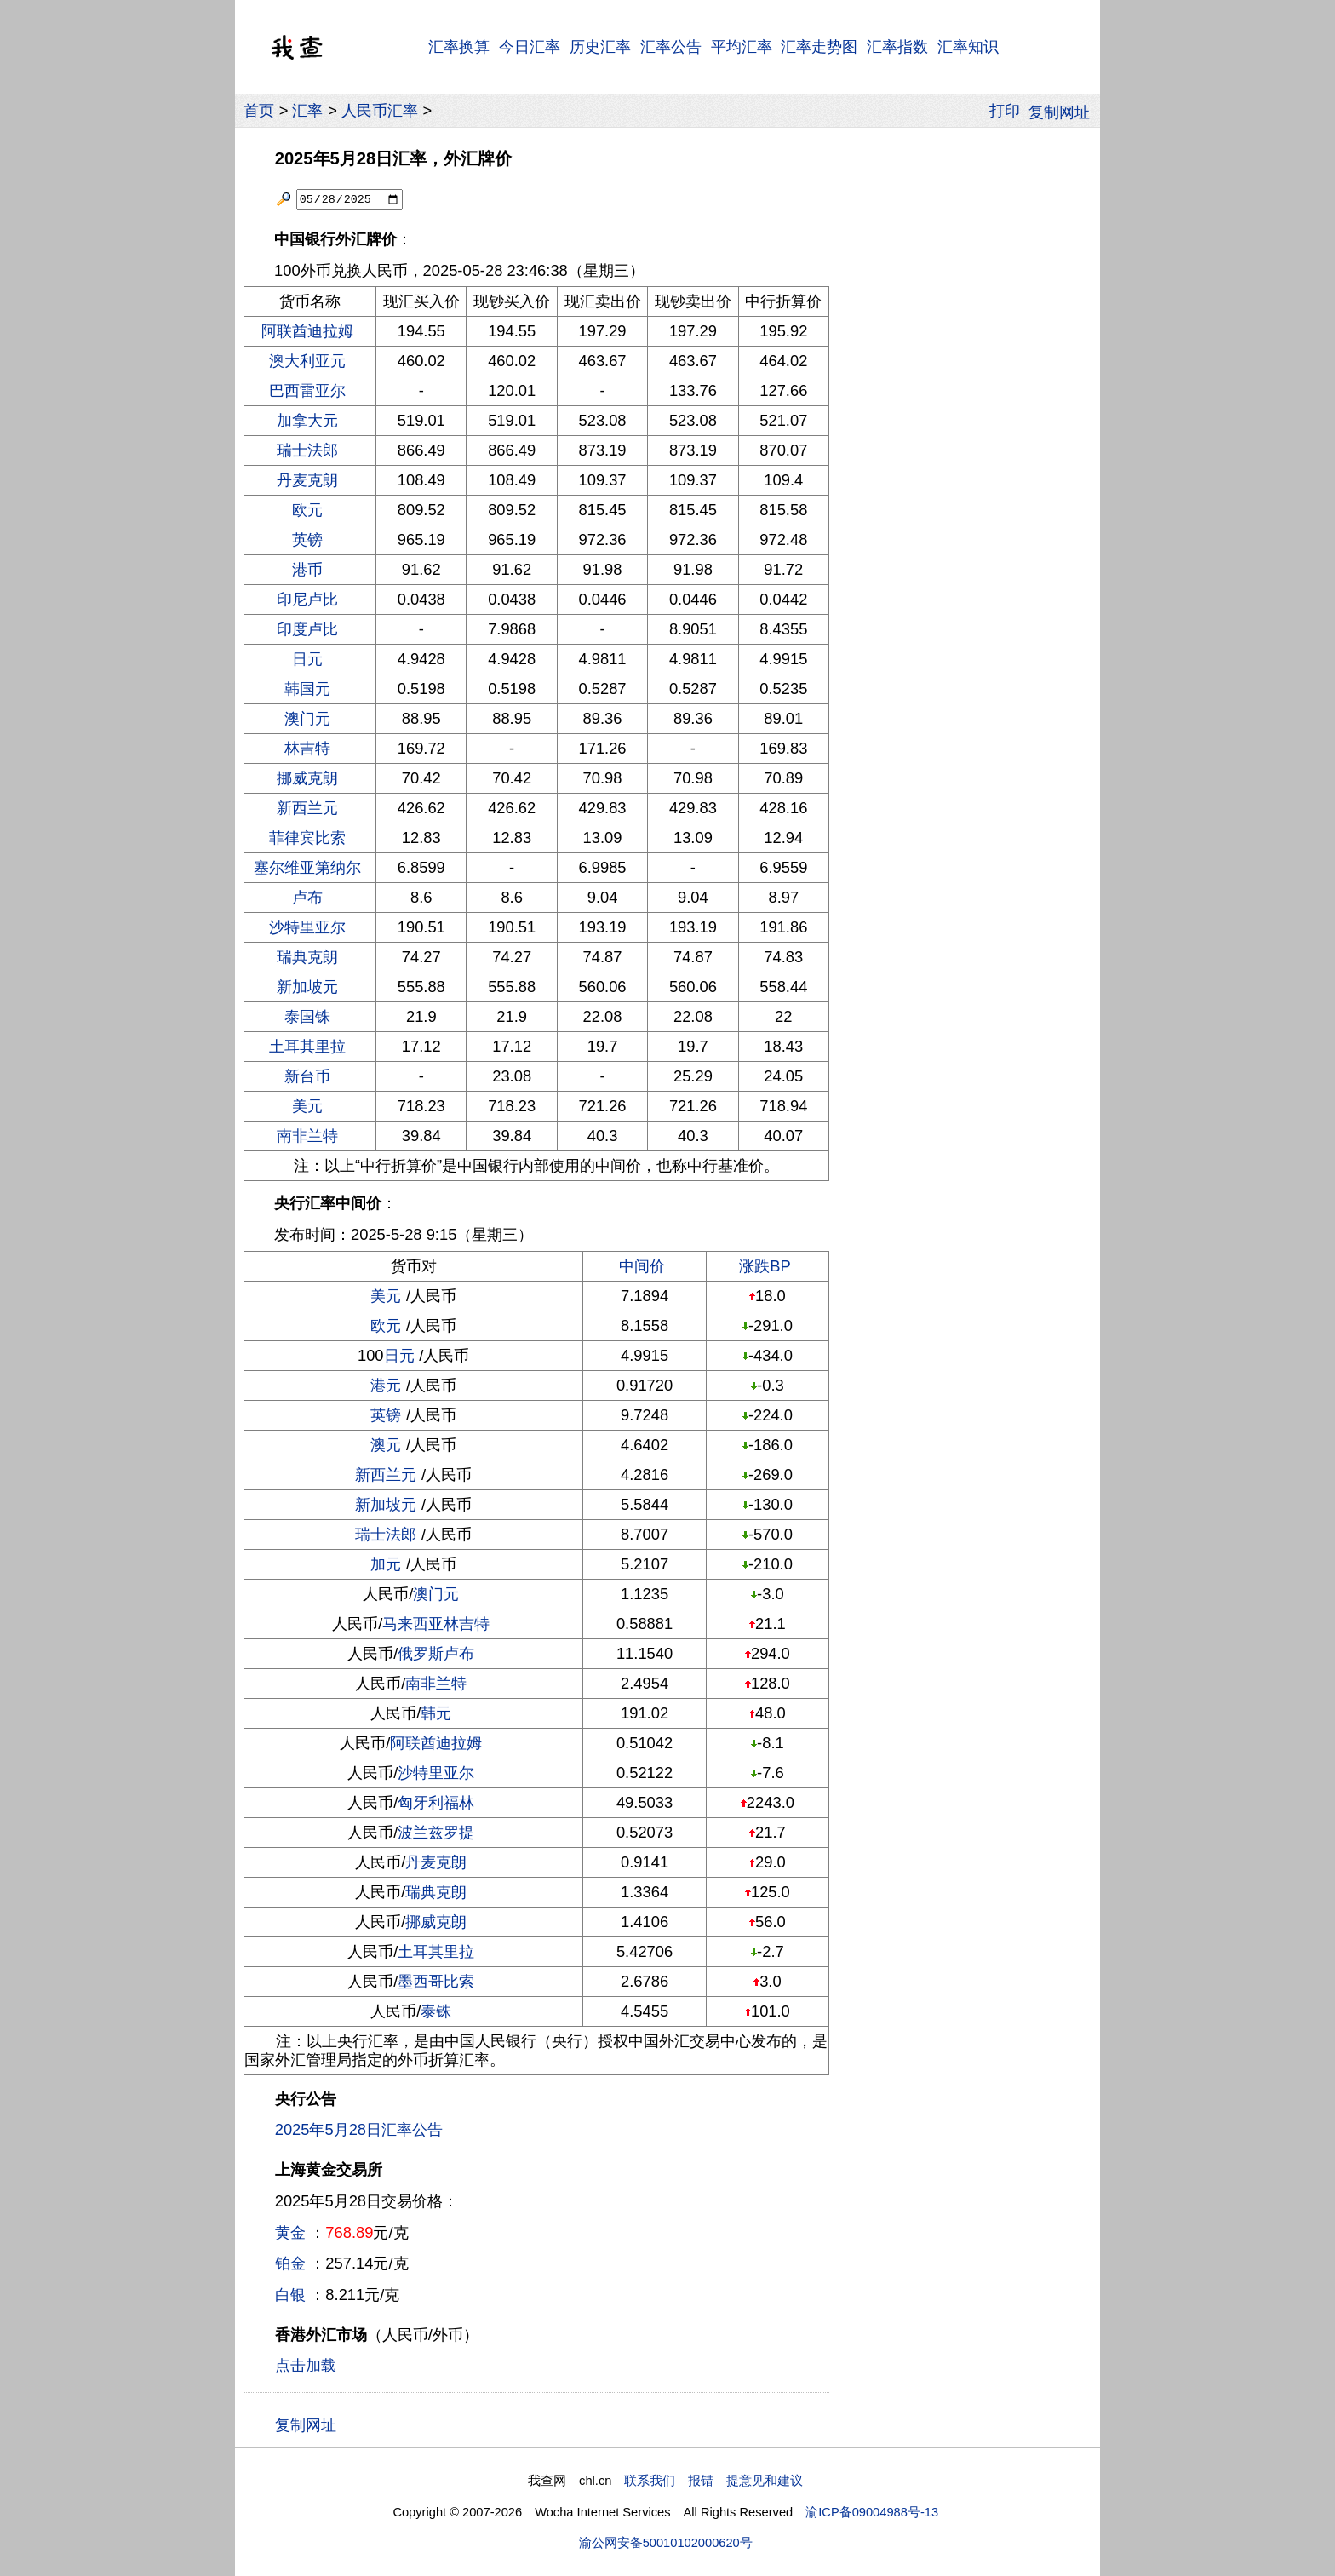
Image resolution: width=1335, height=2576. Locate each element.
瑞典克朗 (307, 957)
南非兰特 (307, 1136)
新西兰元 (307, 808)
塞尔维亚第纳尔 (307, 867)
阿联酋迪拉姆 (307, 331)
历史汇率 (600, 46)
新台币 (307, 1076)
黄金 (290, 2232)
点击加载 (305, 2365)
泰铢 (436, 2011)
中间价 (642, 1266)
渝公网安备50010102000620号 (666, 2543)
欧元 (307, 510)
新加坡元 (307, 986)
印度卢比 (307, 629)
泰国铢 (307, 1016)
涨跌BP (764, 1266)
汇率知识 (968, 46)
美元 (307, 1106)
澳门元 (307, 718)
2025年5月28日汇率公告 (359, 2129)
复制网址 (1064, 110)
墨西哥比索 (436, 1981)
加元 (385, 1564)
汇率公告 (671, 46)
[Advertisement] (963, 390)
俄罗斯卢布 (436, 1653)
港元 (385, 1385)
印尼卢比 (307, 599)
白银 (290, 2294)
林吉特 (307, 748)
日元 (307, 659)
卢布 (307, 897)
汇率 (307, 110)
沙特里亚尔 (307, 927)
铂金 (290, 2263)
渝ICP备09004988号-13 (871, 2512)
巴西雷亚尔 (307, 390)
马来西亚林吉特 (436, 1623)
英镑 (307, 539)
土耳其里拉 (307, 1046)
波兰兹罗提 (436, 1832)
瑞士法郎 (307, 450)
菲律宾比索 (307, 837)
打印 (1004, 110)
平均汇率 (741, 46)
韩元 (436, 1713)
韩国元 (307, 688)
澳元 (385, 1445)
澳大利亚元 (307, 361)
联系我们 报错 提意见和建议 (713, 2480)
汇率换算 (459, 46)
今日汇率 (529, 46)
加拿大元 (307, 420)
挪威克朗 (307, 778)
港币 (307, 569)
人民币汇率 (379, 110)
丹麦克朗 (307, 480)
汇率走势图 (819, 46)
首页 (259, 110)
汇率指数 (897, 46)
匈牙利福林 (436, 1802)
